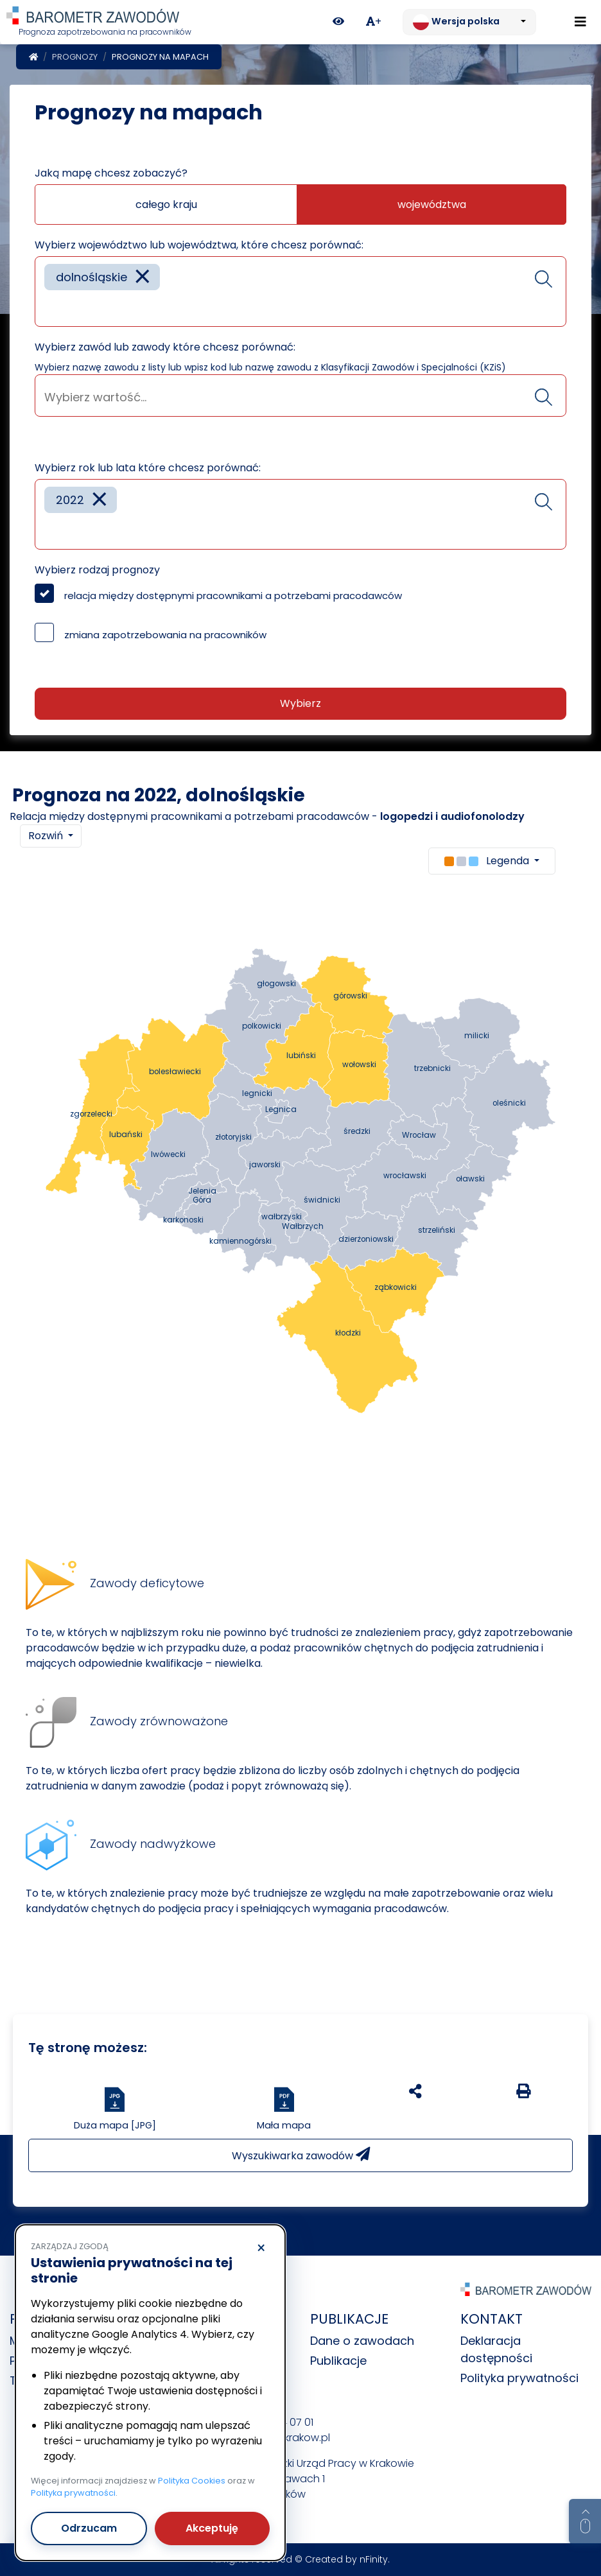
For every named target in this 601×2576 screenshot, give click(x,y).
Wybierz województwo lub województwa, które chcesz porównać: (199, 245)
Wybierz (300, 703)
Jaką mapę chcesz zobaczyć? (111, 173)
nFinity (374, 2559)
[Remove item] (142, 277)
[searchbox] (48, 307)
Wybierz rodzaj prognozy (97, 569)
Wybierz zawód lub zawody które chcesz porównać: (165, 347)
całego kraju (166, 204)
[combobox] (300, 291)
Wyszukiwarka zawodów (301, 2155)
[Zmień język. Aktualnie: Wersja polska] (469, 22)
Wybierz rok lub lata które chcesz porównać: (148, 467)
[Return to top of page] (585, 2521)
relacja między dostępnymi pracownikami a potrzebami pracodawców (233, 595)
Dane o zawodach (362, 2341)
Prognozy (75, 56)
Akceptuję (212, 2528)
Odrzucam (89, 2528)
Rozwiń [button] (46, 835)
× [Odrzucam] (261, 2248)
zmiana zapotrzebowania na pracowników (165, 634)
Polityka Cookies (191, 2480)
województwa (431, 204)
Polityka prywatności (519, 2378)
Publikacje (338, 2361)
